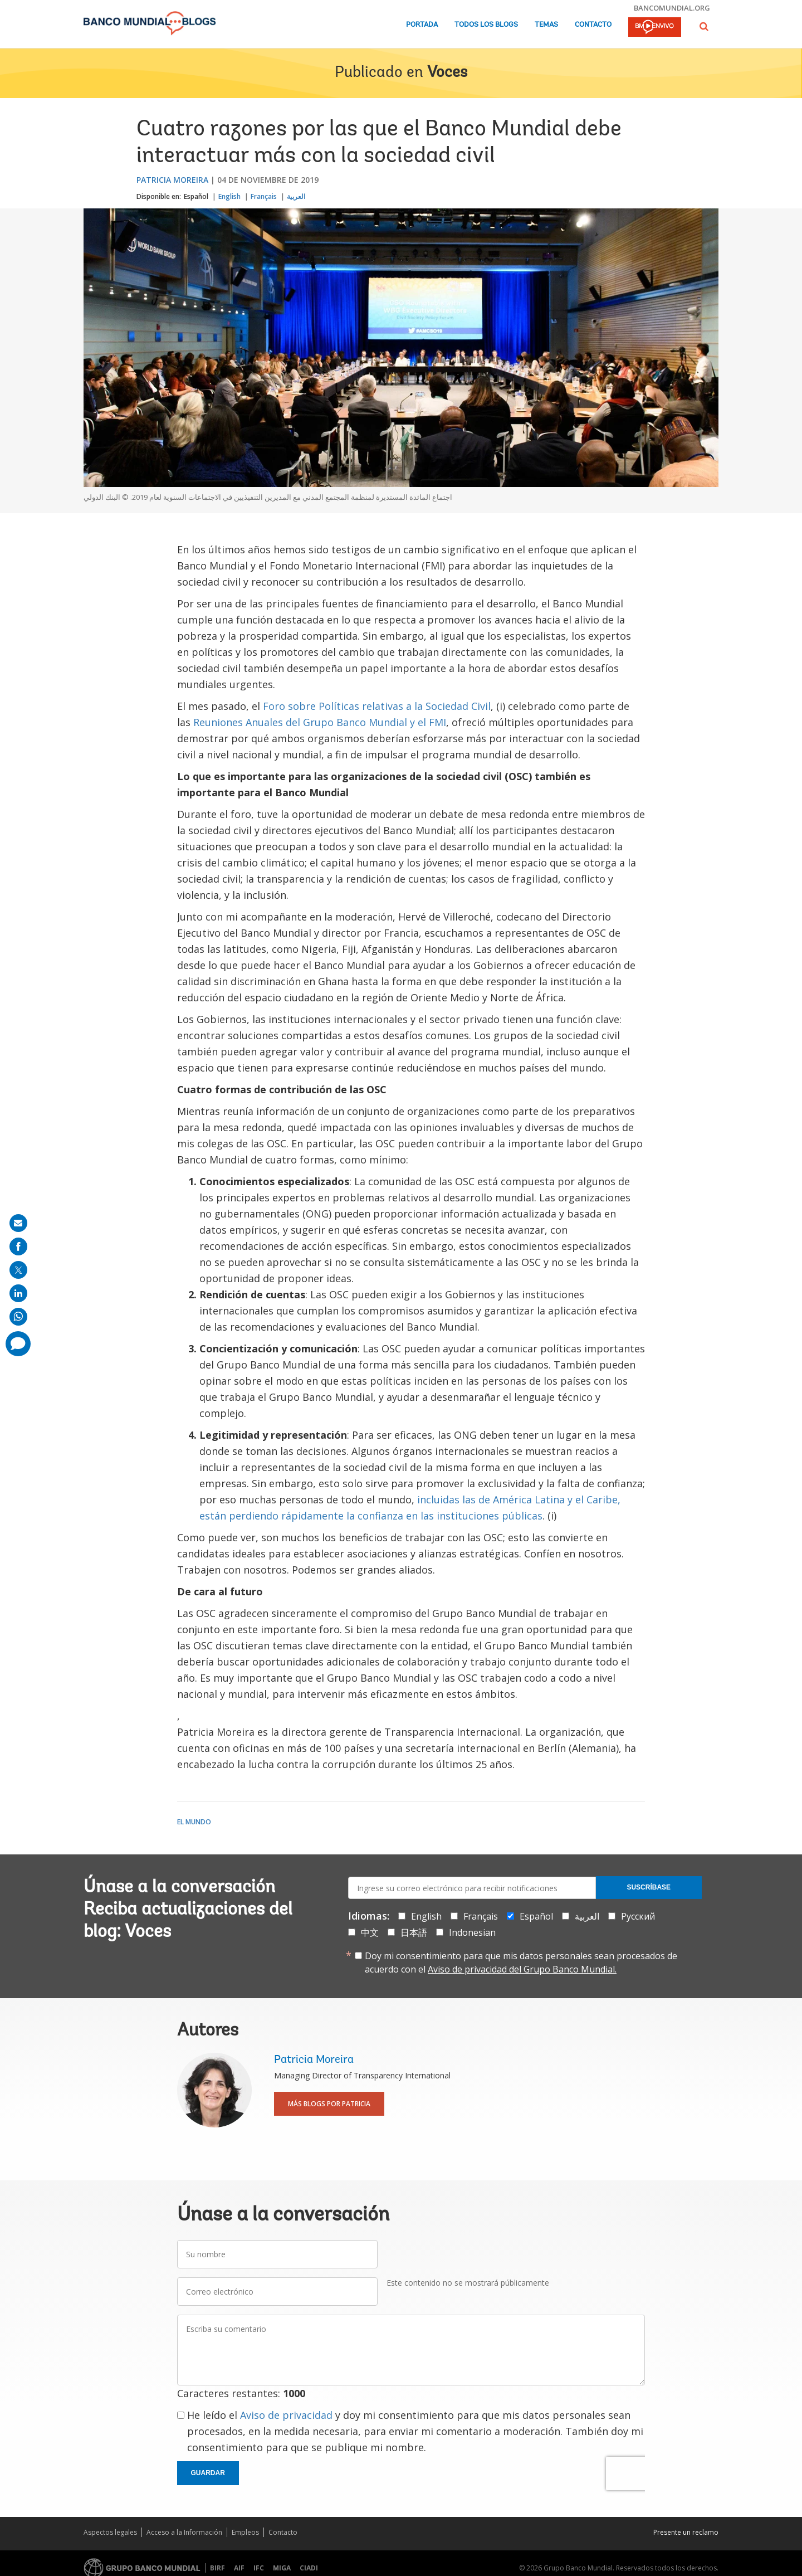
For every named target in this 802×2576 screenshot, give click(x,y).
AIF (239, 2568)
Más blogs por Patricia (329, 2103)
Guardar (208, 2473)
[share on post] (18, 1270)
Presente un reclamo (685, 2532)
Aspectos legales (110, 2532)
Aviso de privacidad (286, 2415)
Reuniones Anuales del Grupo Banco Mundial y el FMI (319, 722)
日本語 (413, 1932)
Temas (546, 24)
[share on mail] (18, 1223)
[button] (704, 26)
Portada (422, 24)
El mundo (194, 1822)
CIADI (309, 2568)
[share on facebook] (18, 1246)
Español (196, 196)
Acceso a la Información (184, 2532)
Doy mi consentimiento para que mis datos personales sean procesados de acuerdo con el (521, 1962)
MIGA (282, 2568)
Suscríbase (649, 1887)
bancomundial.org (672, 7)
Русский (638, 1916)
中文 (370, 1932)
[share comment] (18, 1343)
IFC (258, 2568)
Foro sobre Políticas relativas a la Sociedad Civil (377, 706)
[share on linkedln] (18, 1293)
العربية (296, 196)
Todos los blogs (486, 24)
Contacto (593, 24)
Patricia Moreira (172, 180)
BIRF (217, 2568)
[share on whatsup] (18, 1317)
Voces (447, 73)
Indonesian (472, 1932)
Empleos (245, 2532)
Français (264, 196)
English (229, 196)
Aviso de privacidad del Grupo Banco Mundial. (522, 1969)
